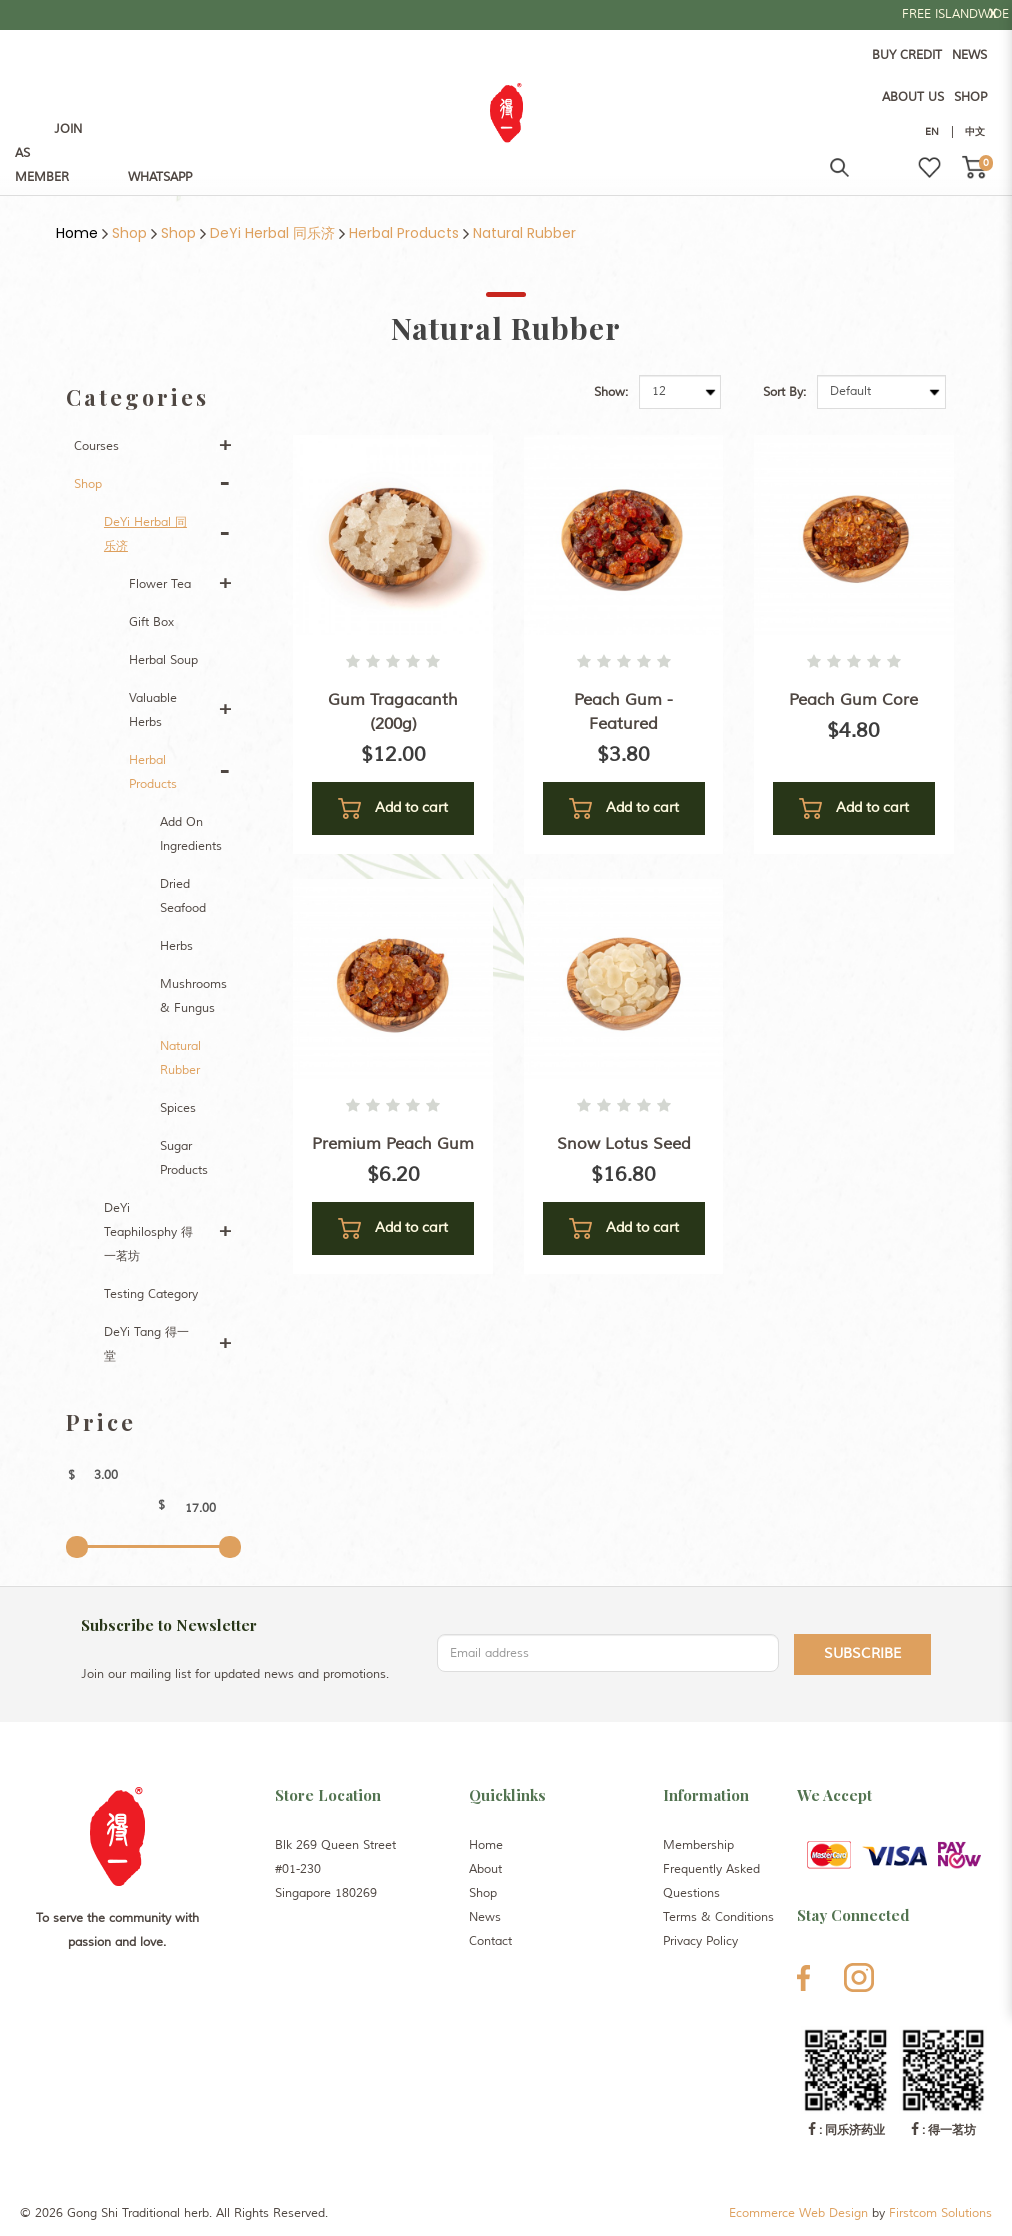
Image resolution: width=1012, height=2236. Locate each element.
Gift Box (151, 622)
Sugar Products (184, 1158)
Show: (611, 392)
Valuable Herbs (153, 710)
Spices (178, 1108)
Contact (490, 1941)
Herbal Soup (163, 660)
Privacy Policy (700, 1941)
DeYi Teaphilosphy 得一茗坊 (148, 1232)
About (485, 1869)
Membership (698, 1845)
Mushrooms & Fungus (193, 996)
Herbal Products (404, 233)
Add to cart (393, 808)
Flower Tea (160, 584)
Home (77, 233)
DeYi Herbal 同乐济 (272, 233)
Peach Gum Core (853, 700)
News (485, 1917)
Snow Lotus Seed (624, 1144)
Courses (96, 446)
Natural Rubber (524, 233)
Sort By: (784, 392)
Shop (129, 233)
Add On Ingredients (191, 834)
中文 (975, 131)
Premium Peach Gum (393, 1144)
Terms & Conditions (718, 1917)
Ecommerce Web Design (798, 2213)
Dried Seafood (183, 896)
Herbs (176, 946)
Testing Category (151, 1294)
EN (932, 131)
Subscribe (862, 1653)
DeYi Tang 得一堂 (146, 1344)
